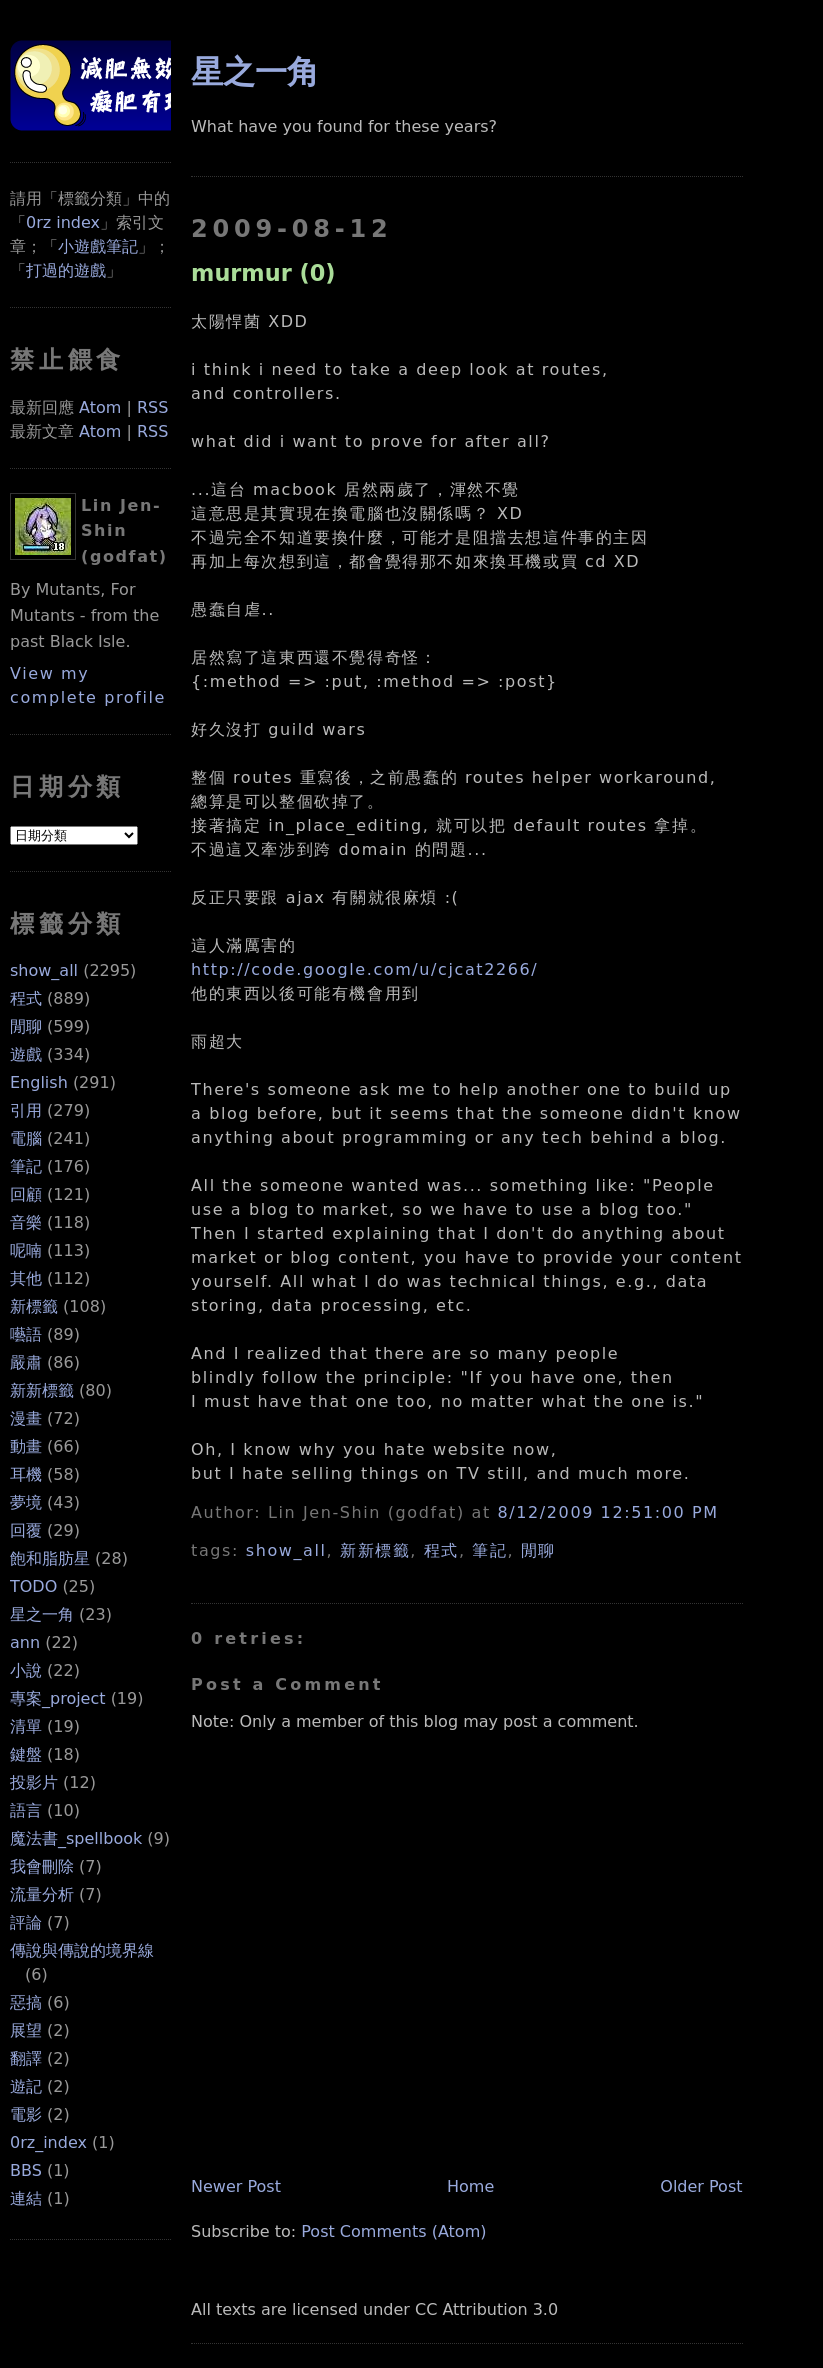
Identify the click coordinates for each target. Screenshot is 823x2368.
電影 (26, 2114)
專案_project (58, 1698)
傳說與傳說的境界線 (82, 1950)
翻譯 (26, 2058)
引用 (26, 1110)
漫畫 (26, 1418)
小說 (26, 1670)
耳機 (26, 1474)
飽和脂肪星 (50, 1558)
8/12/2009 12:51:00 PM (608, 1512)
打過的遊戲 (66, 270)
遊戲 (26, 1054)
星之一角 (42, 1614)
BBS (26, 2170)
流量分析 (42, 1894)
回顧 (26, 1194)
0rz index (63, 222)
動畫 (26, 1446)
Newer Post (236, 2186)
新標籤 (34, 1306)
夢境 (26, 1502)
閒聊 (26, 1026)
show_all (44, 970)
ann (25, 1642)
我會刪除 (42, 1866)
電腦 (26, 1138)
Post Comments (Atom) (393, 2231)
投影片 (34, 1782)
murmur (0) (263, 273)
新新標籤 (42, 1390)
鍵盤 (26, 1754)
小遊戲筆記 (98, 246)
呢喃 (26, 1250)
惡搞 (26, 2002)
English (39, 1082)
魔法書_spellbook (76, 1838)
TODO (33, 1586)
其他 (26, 1278)
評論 (26, 1922)
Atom (100, 407)
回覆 (26, 1530)
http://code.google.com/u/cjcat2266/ (364, 969)
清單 (26, 1726)
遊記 (26, 2086)
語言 (26, 1810)
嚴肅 (26, 1362)
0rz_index (48, 2142)
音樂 (26, 1222)
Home (470, 2186)
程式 (26, 998)
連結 (26, 2198)
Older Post (701, 2186)
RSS (152, 407)
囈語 (26, 1334)
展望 (26, 2030)
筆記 (26, 1166)
